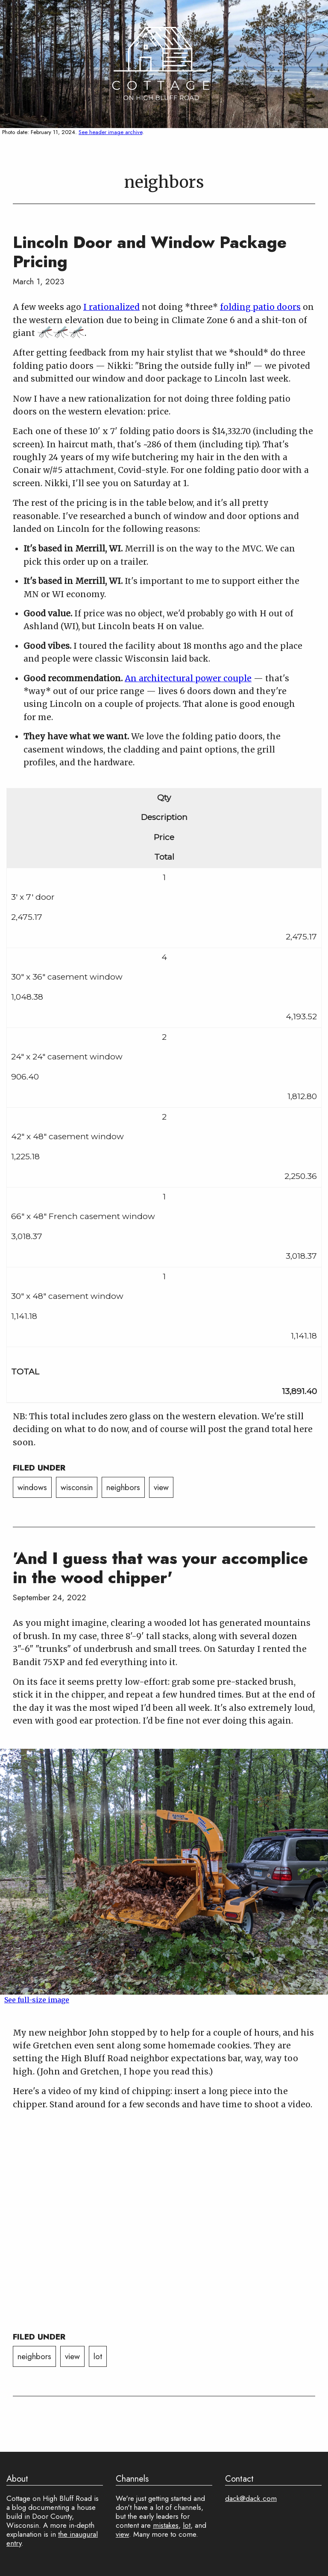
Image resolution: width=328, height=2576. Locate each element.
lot (98, 2356)
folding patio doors (260, 307)
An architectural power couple (188, 678)
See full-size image (36, 1999)
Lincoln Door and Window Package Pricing (150, 252)
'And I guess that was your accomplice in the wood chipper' (160, 1568)
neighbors (123, 1487)
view (161, 1487)
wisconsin (77, 1487)
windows (32, 1487)
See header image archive (110, 132)
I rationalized (111, 307)
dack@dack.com (251, 2498)
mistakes (166, 2525)
